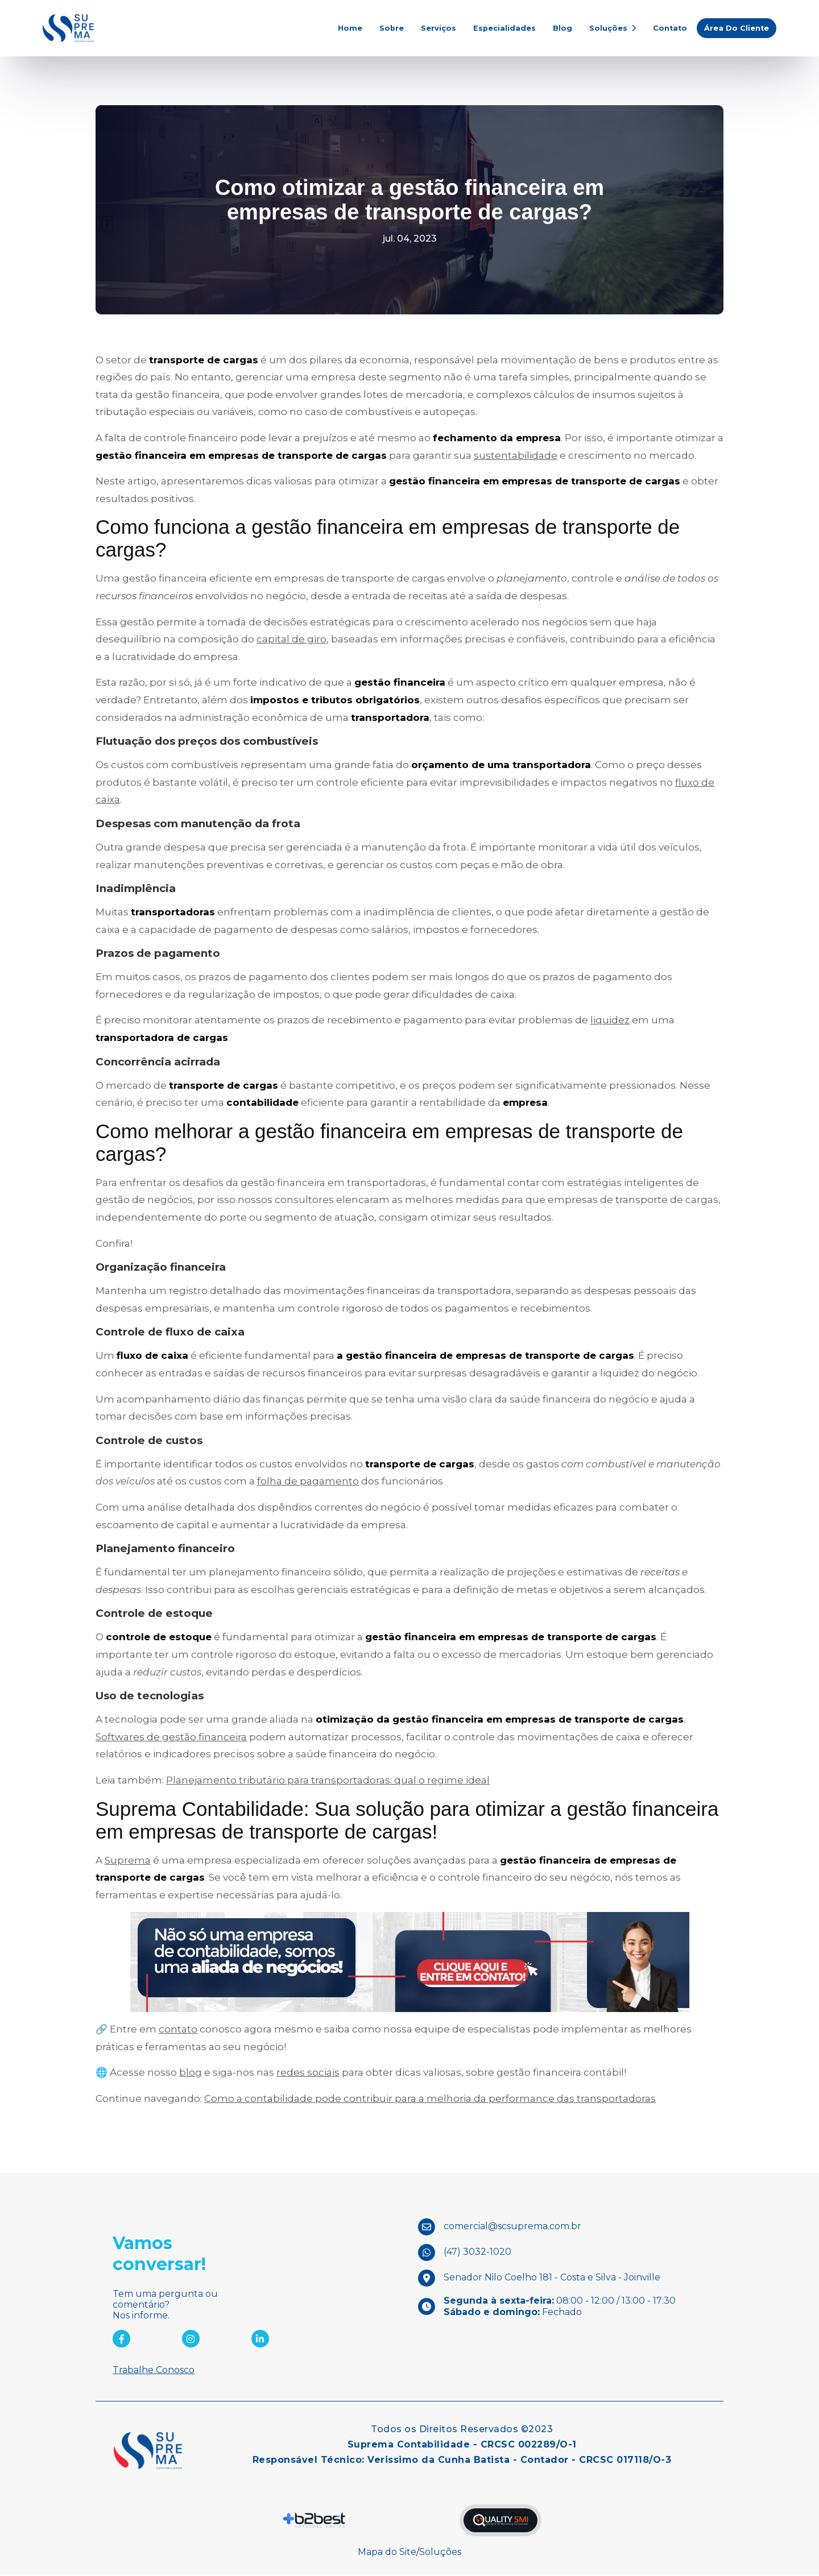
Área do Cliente (736, 28)
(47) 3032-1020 (477, 2252)
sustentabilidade (515, 455)
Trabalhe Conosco (154, 2370)
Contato (670, 28)
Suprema (128, 1860)
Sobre (391, 28)
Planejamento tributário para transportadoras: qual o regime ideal (328, 1780)
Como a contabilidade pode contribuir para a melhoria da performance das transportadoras (430, 2098)
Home (350, 28)
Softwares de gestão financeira (171, 1737)
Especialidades (504, 28)
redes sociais (308, 2073)
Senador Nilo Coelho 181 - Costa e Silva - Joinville (552, 2277)
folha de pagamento (308, 1481)
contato (178, 2029)
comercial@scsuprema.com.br (512, 2226)
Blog (562, 28)
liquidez (610, 1020)
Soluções (612, 28)
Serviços (438, 28)
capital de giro (291, 639)
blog (190, 2073)
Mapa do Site (387, 2552)
